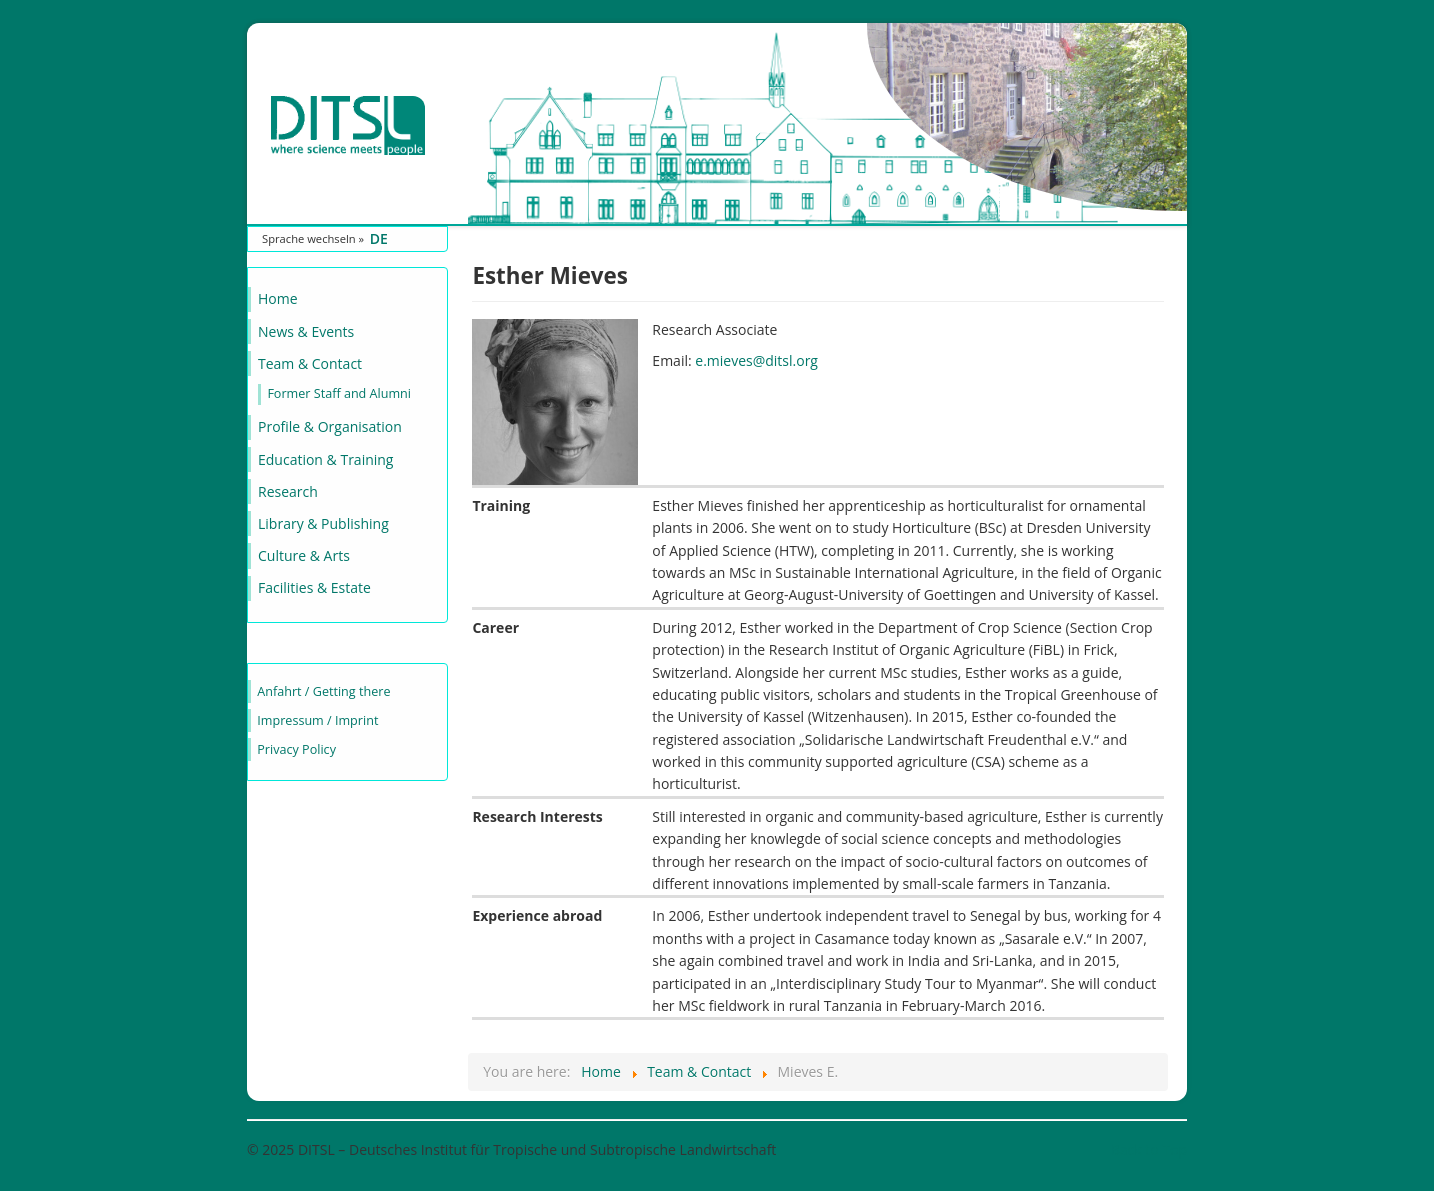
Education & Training (325, 459)
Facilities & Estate (314, 587)
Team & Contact (310, 363)
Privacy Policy (296, 749)
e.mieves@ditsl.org (756, 360)
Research (288, 491)
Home (278, 298)
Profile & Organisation (330, 426)
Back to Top (1149, 1149)
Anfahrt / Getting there (323, 691)
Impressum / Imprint (317, 720)
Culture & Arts (304, 555)
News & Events (306, 331)
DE (379, 238)
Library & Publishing (323, 523)
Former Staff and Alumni (339, 393)
